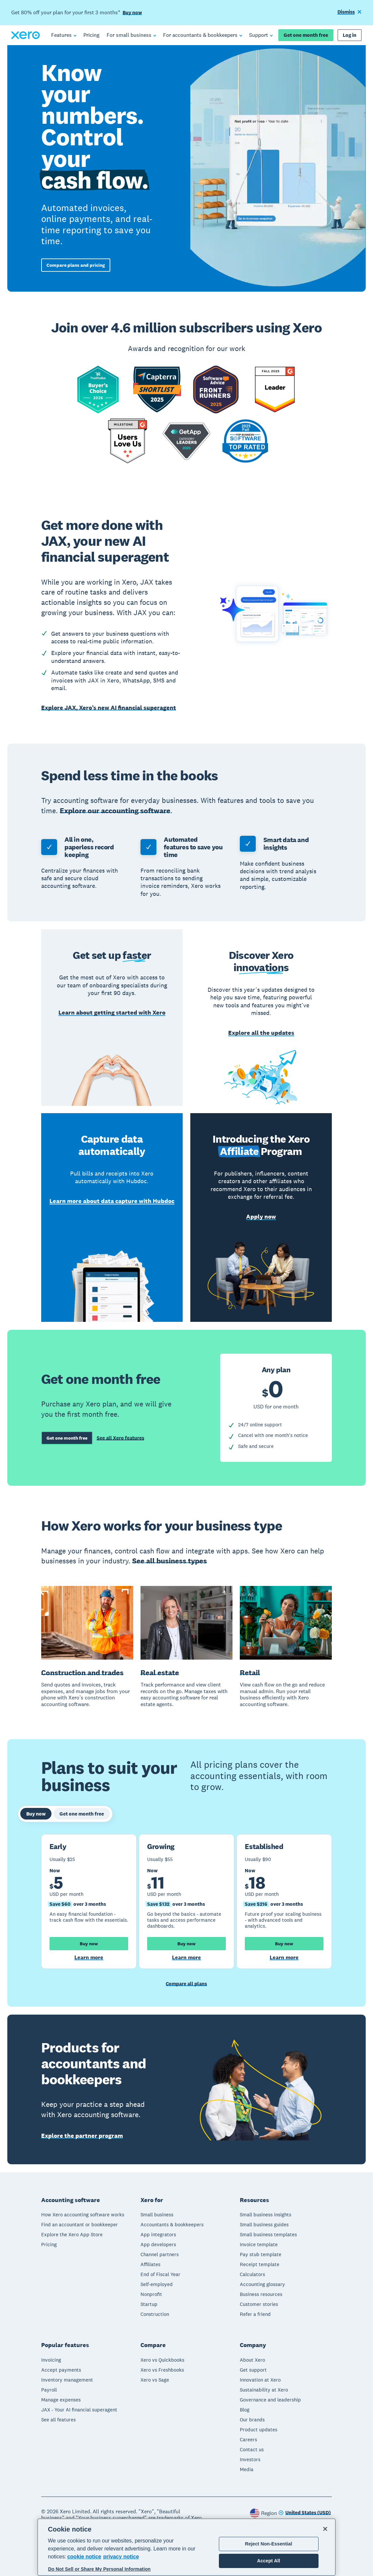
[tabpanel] (186, 1901)
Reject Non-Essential (268, 2543)
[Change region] (304, 2512)
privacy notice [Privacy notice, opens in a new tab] (121, 2556)
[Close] (325, 2529)
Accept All (268, 2560)
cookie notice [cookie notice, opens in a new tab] (84, 2556)
